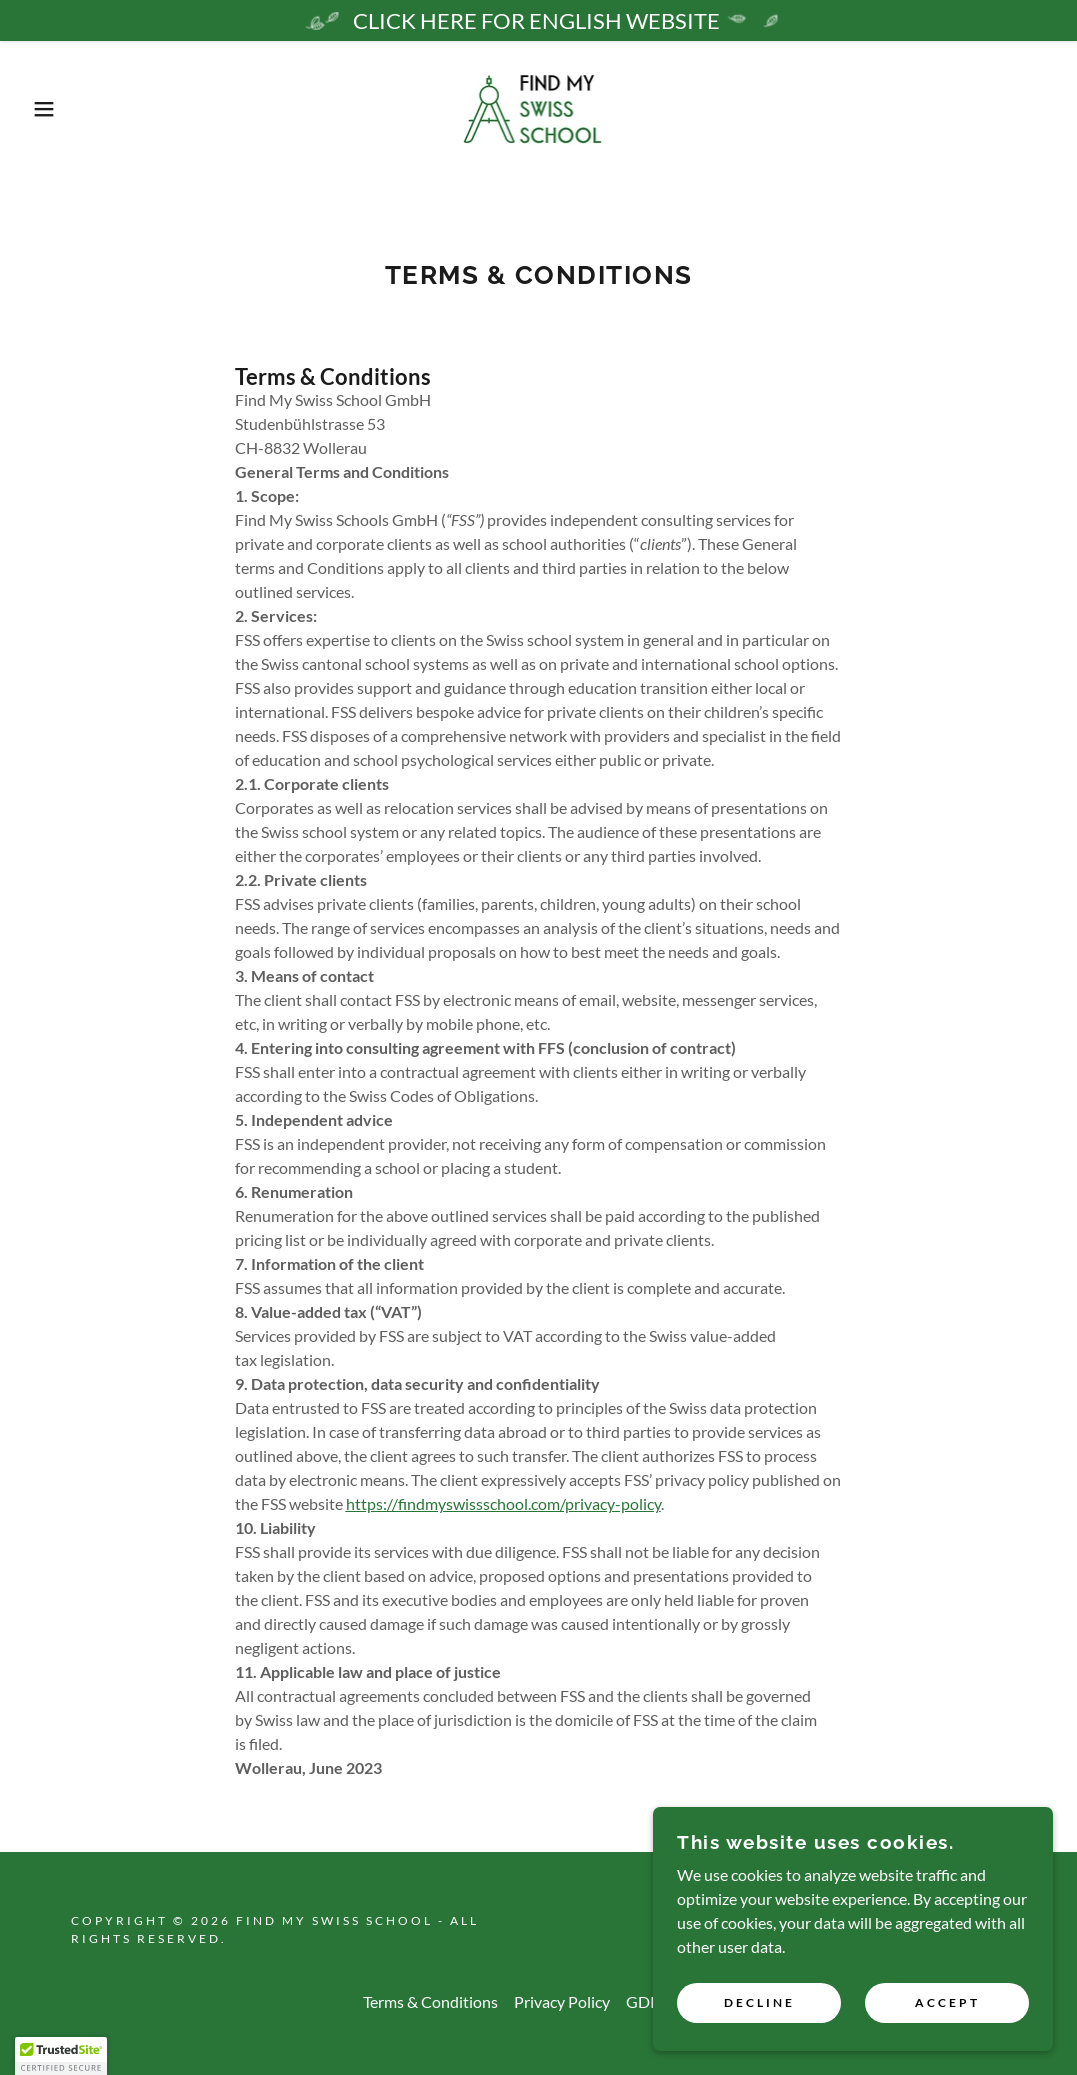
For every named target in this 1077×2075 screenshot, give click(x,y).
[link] (539, 106)
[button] (54, 109)
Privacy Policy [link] (562, 2001)
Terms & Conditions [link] (430, 2001)
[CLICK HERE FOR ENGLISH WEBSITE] (538, 20)
